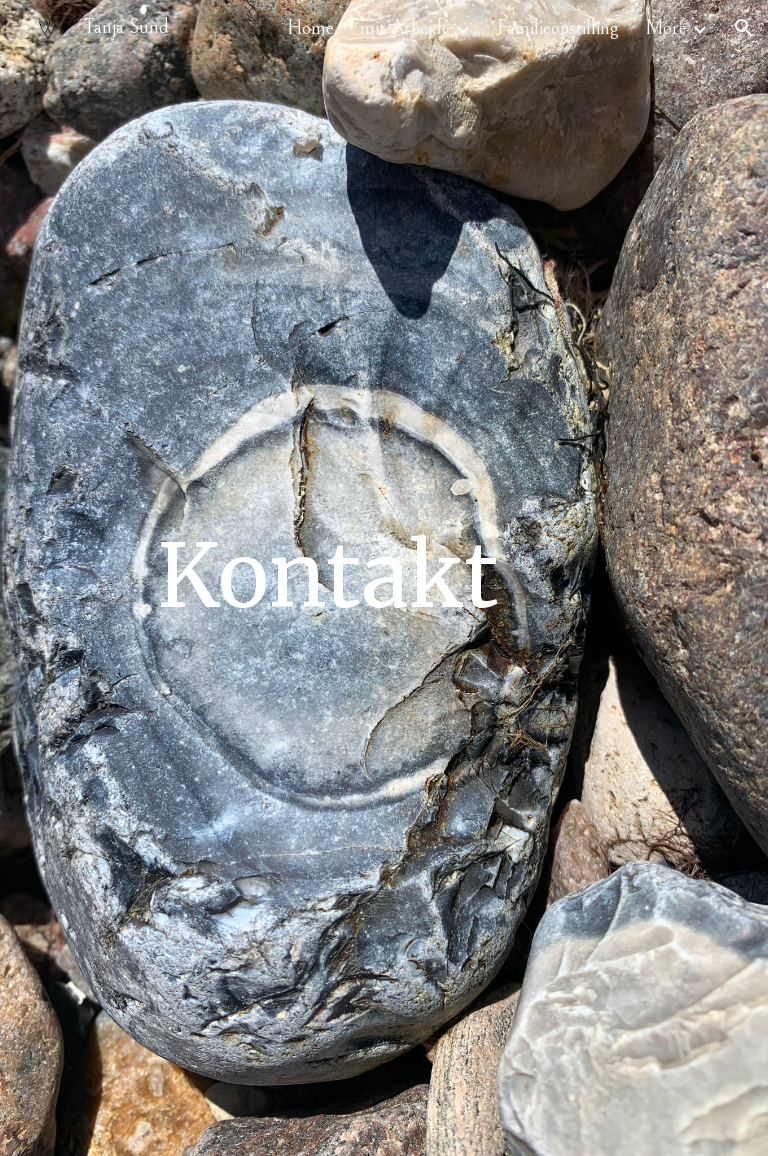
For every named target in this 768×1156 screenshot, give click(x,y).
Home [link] (310, 28)
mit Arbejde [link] (405, 28)
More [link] (666, 28)
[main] (327, 578)
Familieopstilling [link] (558, 28)
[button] (744, 28)
